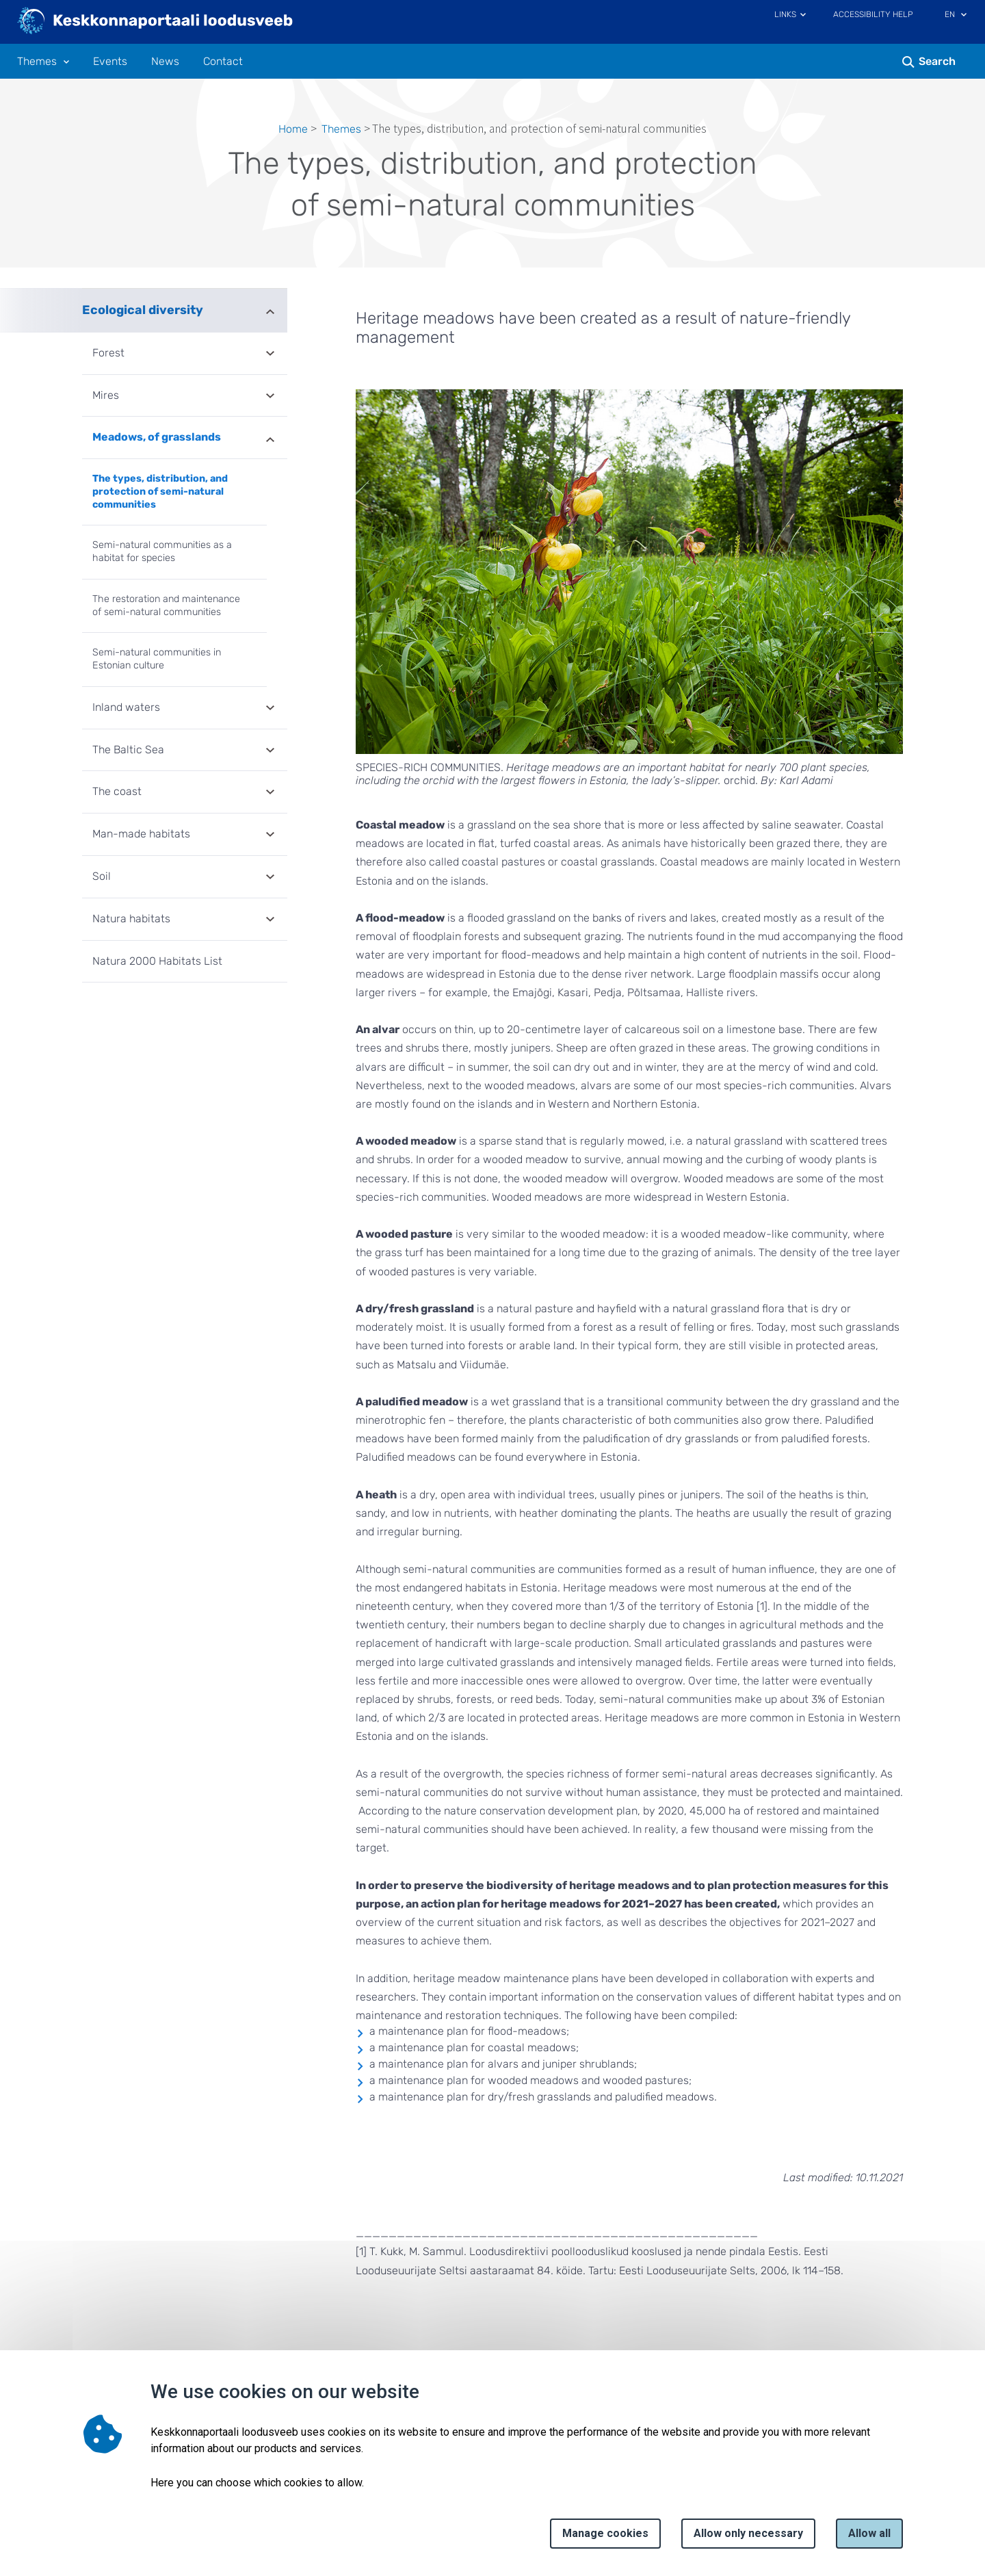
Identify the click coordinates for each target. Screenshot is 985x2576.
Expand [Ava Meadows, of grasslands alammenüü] (270, 438)
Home (293, 128)
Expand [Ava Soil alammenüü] (270, 878)
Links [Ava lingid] (785, 14)
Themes (341, 128)
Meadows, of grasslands (156, 436)
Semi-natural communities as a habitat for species (162, 551)
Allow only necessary (748, 2533)
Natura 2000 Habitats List (157, 960)
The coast (117, 791)
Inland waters (126, 707)
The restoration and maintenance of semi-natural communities (166, 605)
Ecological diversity (142, 309)
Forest (108, 352)
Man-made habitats (141, 833)
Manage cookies (605, 2533)
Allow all (869, 2533)
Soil (101, 876)
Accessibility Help (873, 14)
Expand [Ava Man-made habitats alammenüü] (270, 835)
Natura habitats (131, 918)
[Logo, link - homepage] (155, 22)
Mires (105, 395)
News (165, 61)
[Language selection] (964, 16)
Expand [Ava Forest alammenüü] (270, 354)
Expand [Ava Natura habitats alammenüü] (270, 920)
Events (110, 61)
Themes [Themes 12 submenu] (37, 61)
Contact (223, 61)
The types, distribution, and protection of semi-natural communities (160, 491)
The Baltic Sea (128, 749)
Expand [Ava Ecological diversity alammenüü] (270, 310)
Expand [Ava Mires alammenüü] (270, 397)
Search (937, 61)
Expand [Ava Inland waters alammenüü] (270, 709)
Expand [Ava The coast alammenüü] (270, 793)
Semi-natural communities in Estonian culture (156, 659)
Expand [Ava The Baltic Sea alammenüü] (270, 751)
